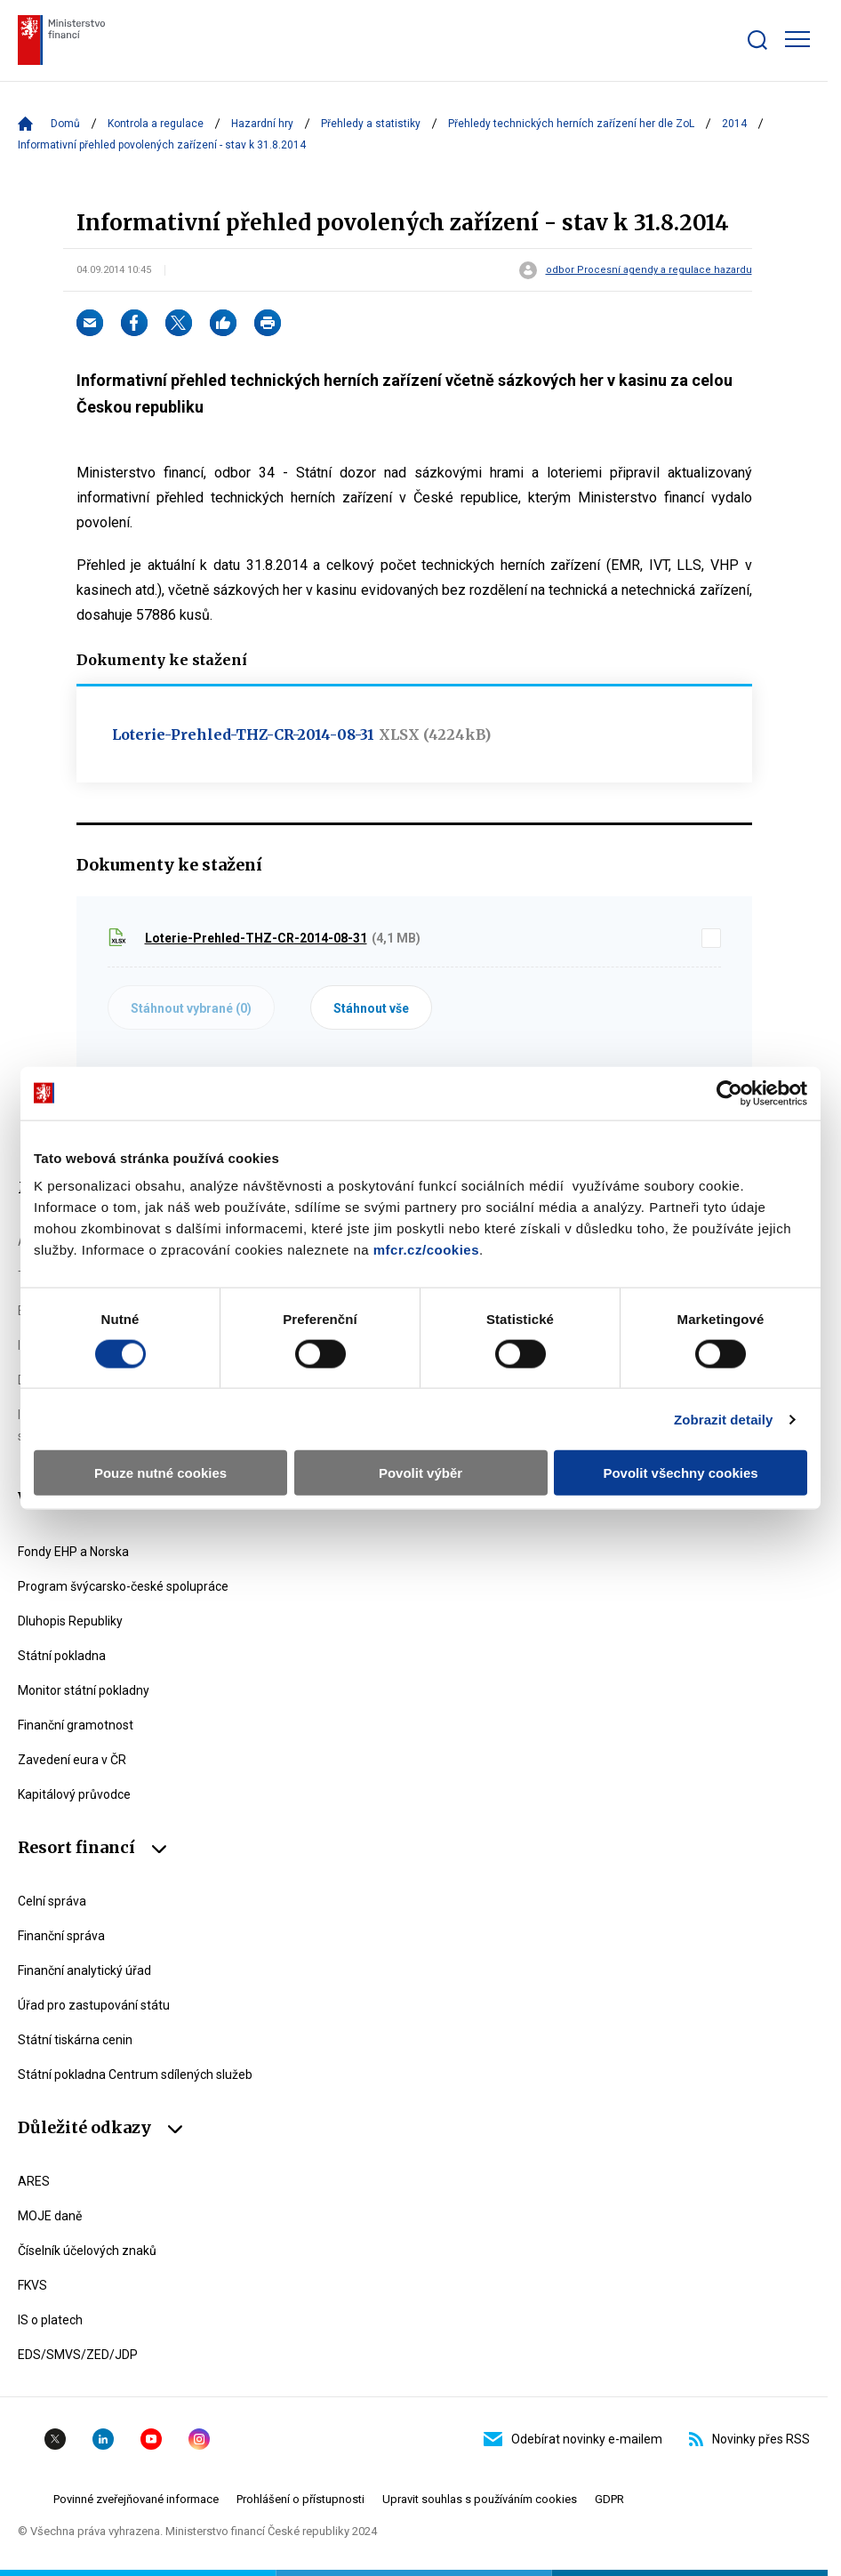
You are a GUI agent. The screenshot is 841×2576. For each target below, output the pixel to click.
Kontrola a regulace (156, 123)
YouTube (151, 2439)
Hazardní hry (262, 123)
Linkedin (103, 2439)
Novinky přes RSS (749, 2439)
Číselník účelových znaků (87, 2250)
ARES (34, 2181)
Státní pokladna (62, 1656)
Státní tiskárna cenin (75, 2040)
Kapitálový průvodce (74, 1794)
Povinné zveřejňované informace (136, 2499)
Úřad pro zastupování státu (94, 2005)
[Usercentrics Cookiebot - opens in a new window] (729, 1092)
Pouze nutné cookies (160, 1473)
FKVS (32, 2285)
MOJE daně (50, 2216)
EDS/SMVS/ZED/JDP (78, 2354)
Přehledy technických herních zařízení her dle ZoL (571, 123)
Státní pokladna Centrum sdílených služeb (135, 2074)
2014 (734, 123)
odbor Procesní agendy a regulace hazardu (649, 270)
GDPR (609, 2499)
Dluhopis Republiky (70, 1621)
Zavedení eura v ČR (72, 1760)
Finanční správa (61, 1936)
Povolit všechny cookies (680, 1473)
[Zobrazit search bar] (757, 40)
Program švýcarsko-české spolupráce (123, 1586)
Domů (65, 123)
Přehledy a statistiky (370, 123)
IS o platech (50, 2320)
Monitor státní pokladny (83, 1690)
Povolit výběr (420, 1473)
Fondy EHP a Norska (73, 1552)
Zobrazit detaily (723, 1418)
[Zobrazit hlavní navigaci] (797, 39)
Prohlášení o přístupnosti (300, 2499)
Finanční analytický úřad (84, 1970)
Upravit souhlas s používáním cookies (479, 2499)
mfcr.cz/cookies (426, 1249)
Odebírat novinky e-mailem (573, 2439)
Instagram (199, 2439)
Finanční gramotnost (75, 1725)
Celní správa (52, 1901)
